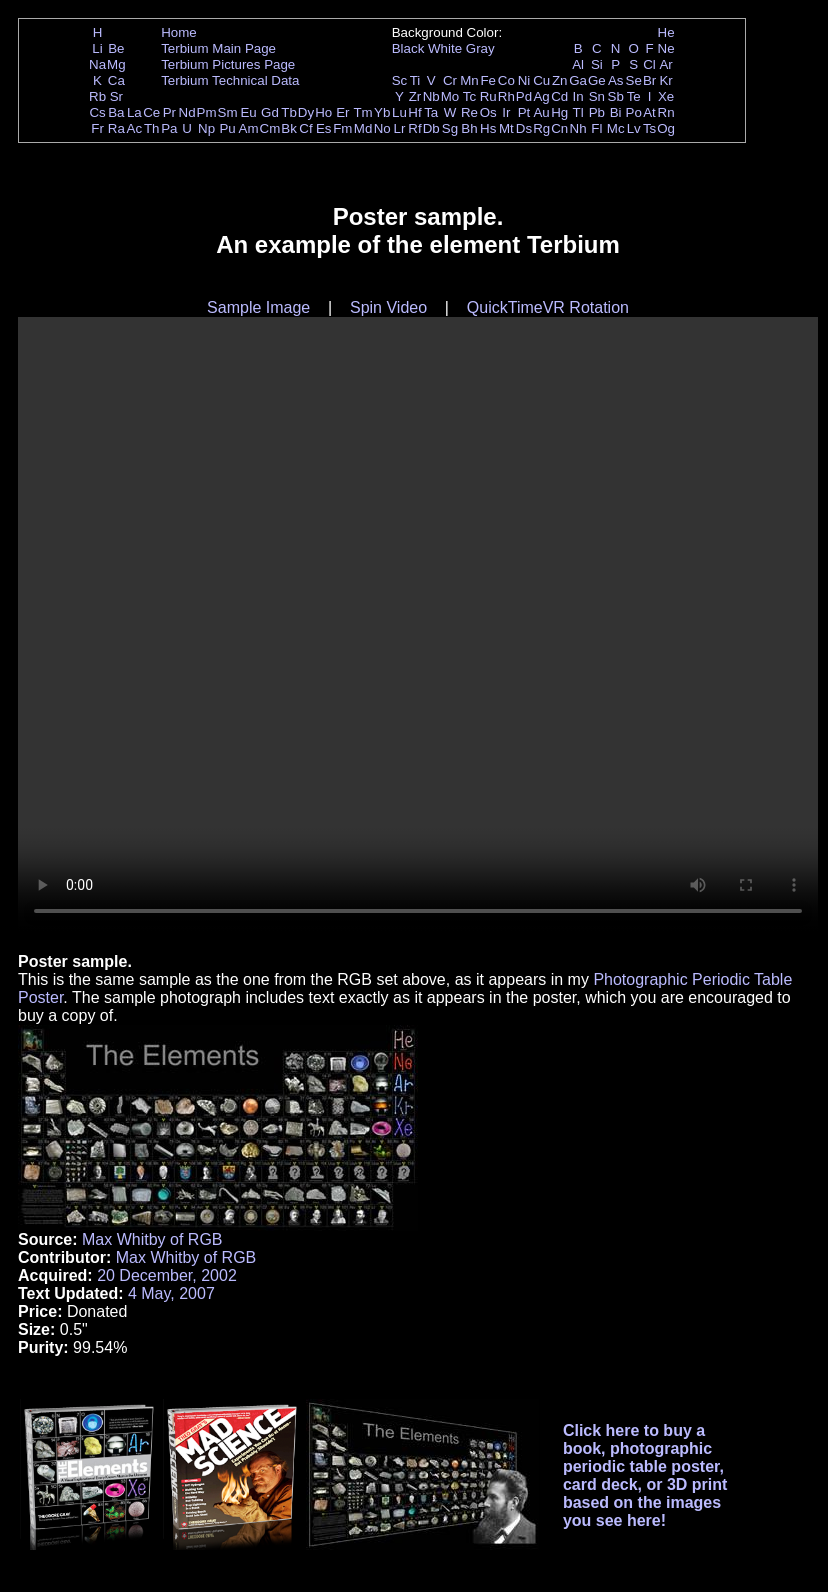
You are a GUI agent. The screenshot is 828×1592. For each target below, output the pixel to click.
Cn (559, 128)
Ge (597, 80)
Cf (305, 128)
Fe (488, 80)
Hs (488, 128)
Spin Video (388, 307)
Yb (382, 112)
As (616, 80)
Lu (399, 112)
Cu (541, 80)
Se (634, 80)
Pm (207, 112)
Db (431, 128)
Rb (97, 96)
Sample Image (258, 307)
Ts (649, 128)
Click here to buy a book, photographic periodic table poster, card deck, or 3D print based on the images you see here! (645, 1475)
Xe (666, 96)
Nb (431, 96)
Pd (524, 96)
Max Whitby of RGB (152, 1239)
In (578, 96)
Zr (415, 96)
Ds (524, 128)
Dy (306, 112)
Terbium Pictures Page (228, 64)
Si (597, 64)
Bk (289, 128)
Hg (559, 112)
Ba (116, 112)
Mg (116, 64)
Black (408, 48)
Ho (323, 112)
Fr (97, 128)
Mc (616, 128)
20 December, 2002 (167, 1275)
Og (666, 128)
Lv (634, 128)
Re (469, 112)
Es (324, 128)
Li (97, 48)
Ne (666, 48)
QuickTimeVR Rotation (548, 307)
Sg (450, 128)
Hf (414, 112)
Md (363, 128)
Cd (559, 96)
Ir (506, 112)
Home (179, 32)
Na (97, 64)
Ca (116, 80)
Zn (560, 80)
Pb (597, 112)
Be (116, 48)
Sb (616, 96)
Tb (289, 112)
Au (541, 112)
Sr (116, 96)
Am (249, 128)
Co (506, 80)
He (666, 32)
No (382, 128)
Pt (524, 112)
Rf (414, 128)
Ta (431, 112)
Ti (415, 80)
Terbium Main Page (218, 48)
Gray (480, 48)
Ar (665, 64)
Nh (578, 128)
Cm (270, 128)
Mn (469, 80)
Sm (228, 112)
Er (342, 112)
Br (649, 80)
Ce (151, 112)
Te (634, 96)
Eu (248, 112)
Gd (270, 112)
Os (488, 112)
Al (578, 64)
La (134, 112)
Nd (187, 112)
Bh (469, 128)
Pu (227, 128)
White (445, 48)
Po (634, 112)
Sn (597, 96)
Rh (506, 96)
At (649, 112)
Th (152, 128)
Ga (578, 80)
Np (206, 128)
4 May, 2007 (171, 1293)
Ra (116, 128)
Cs (97, 112)
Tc (469, 96)
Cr (450, 80)
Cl (649, 64)
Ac (135, 128)
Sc (400, 80)
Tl (578, 112)
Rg (541, 128)
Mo (450, 96)
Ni (524, 80)
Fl (596, 128)
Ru (488, 96)
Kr (665, 80)
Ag (541, 96)
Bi (616, 112)
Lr (400, 128)
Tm (362, 112)
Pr (169, 112)
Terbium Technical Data (230, 80)
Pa (169, 128)
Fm (342, 128)
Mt (506, 128)
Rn (666, 112)
